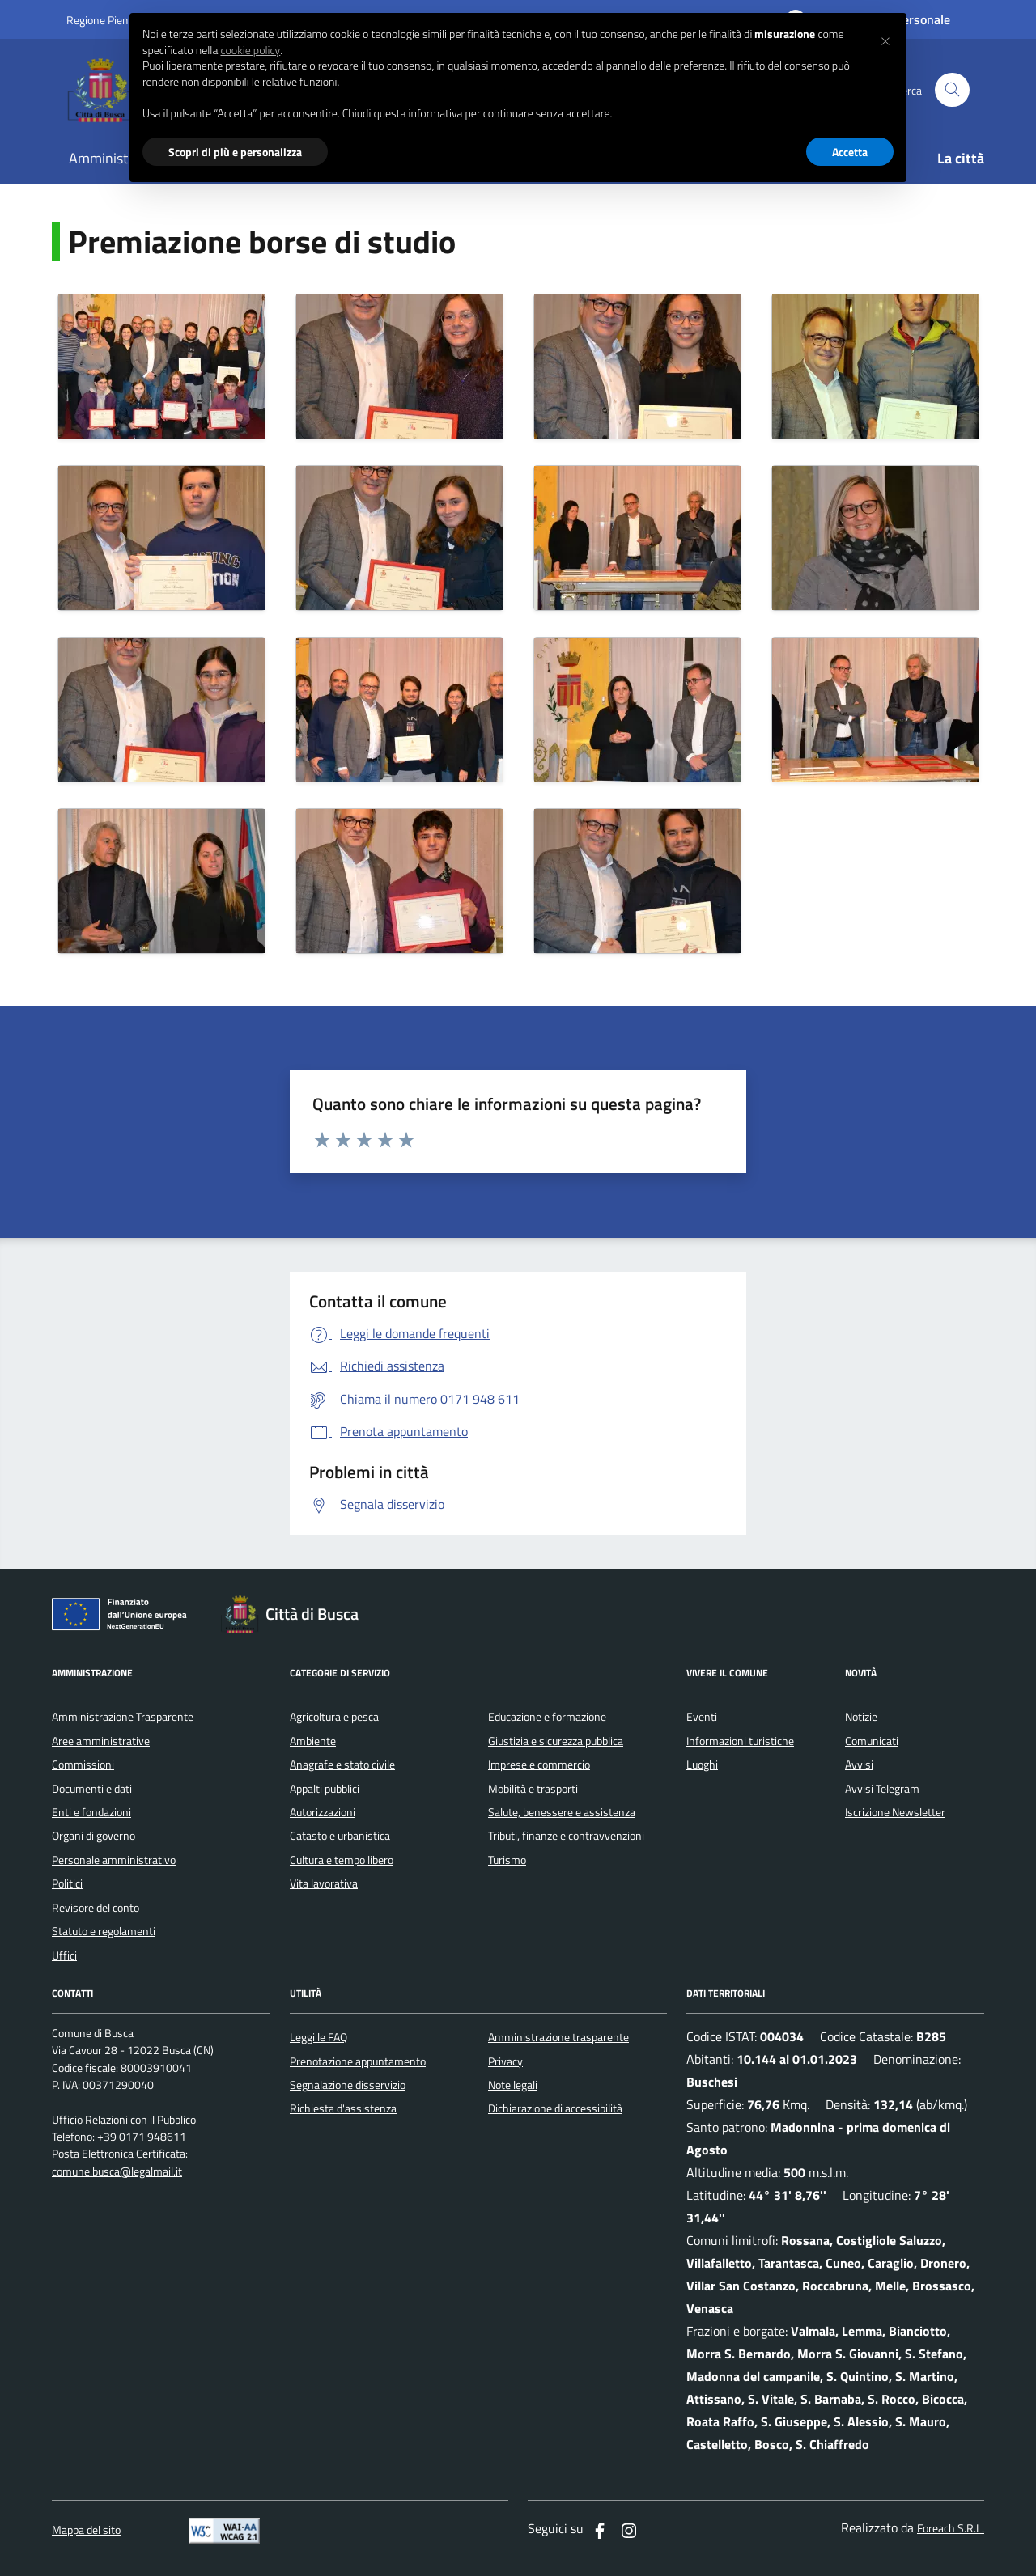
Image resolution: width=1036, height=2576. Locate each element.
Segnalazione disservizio (347, 2085)
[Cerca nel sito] (952, 90)
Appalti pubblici (324, 1789)
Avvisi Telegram (882, 1789)
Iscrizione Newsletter (895, 1812)
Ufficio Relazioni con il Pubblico (124, 2120)
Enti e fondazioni (91, 1812)
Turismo (507, 1860)
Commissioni (83, 1764)
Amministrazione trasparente (558, 2037)
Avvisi (859, 1764)
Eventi (701, 1717)
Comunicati (871, 1741)
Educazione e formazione (547, 1717)
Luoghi (702, 1764)
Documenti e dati (92, 1789)
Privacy (505, 2061)
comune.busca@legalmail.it (117, 2171)
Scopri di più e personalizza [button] (235, 151)
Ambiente (313, 1741)
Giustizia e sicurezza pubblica (555, 1741)
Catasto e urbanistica (340, 1836)
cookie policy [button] (250, 50)
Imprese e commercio (539, 1764)
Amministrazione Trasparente (122, 1717)
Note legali (512, 2085)
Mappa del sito (86, 2530)
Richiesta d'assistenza (343, 2108)
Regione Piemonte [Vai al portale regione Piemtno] (110, 19)
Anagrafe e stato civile (342, 1764)
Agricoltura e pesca (334, 1717)
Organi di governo (93, 1836)
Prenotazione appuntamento (358, 2061)
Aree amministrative (101, 1741)
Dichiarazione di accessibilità (555, 2108)
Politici (67, 1883)
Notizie (861, 1717)
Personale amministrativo (114, 1860)
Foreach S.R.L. (950, 2528)
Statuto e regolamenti (103, 1931)
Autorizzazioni (322, 1812)
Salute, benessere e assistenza (561, 1812)
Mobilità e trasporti (533, 1789)
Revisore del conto (95, 1908)
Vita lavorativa (324, 1883)
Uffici (64, 1955)
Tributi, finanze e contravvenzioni (566, 1836)
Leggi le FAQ (318, 2037)
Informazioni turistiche (740, 1741)
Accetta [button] (850, 151)
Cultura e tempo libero (341, 1860)
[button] (885, 39)
